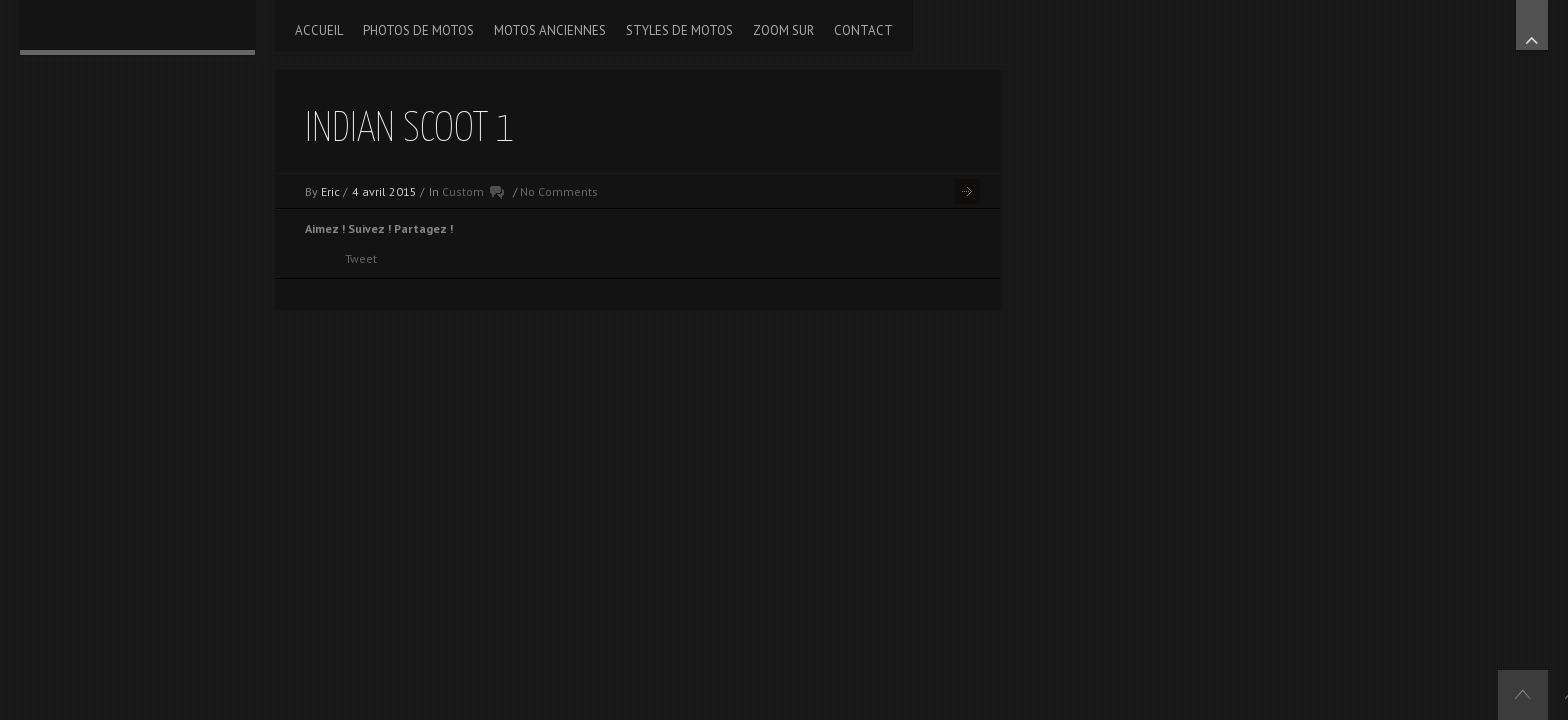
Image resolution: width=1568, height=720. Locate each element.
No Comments (559, 191)
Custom (463, 191)
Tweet (361, 258)
